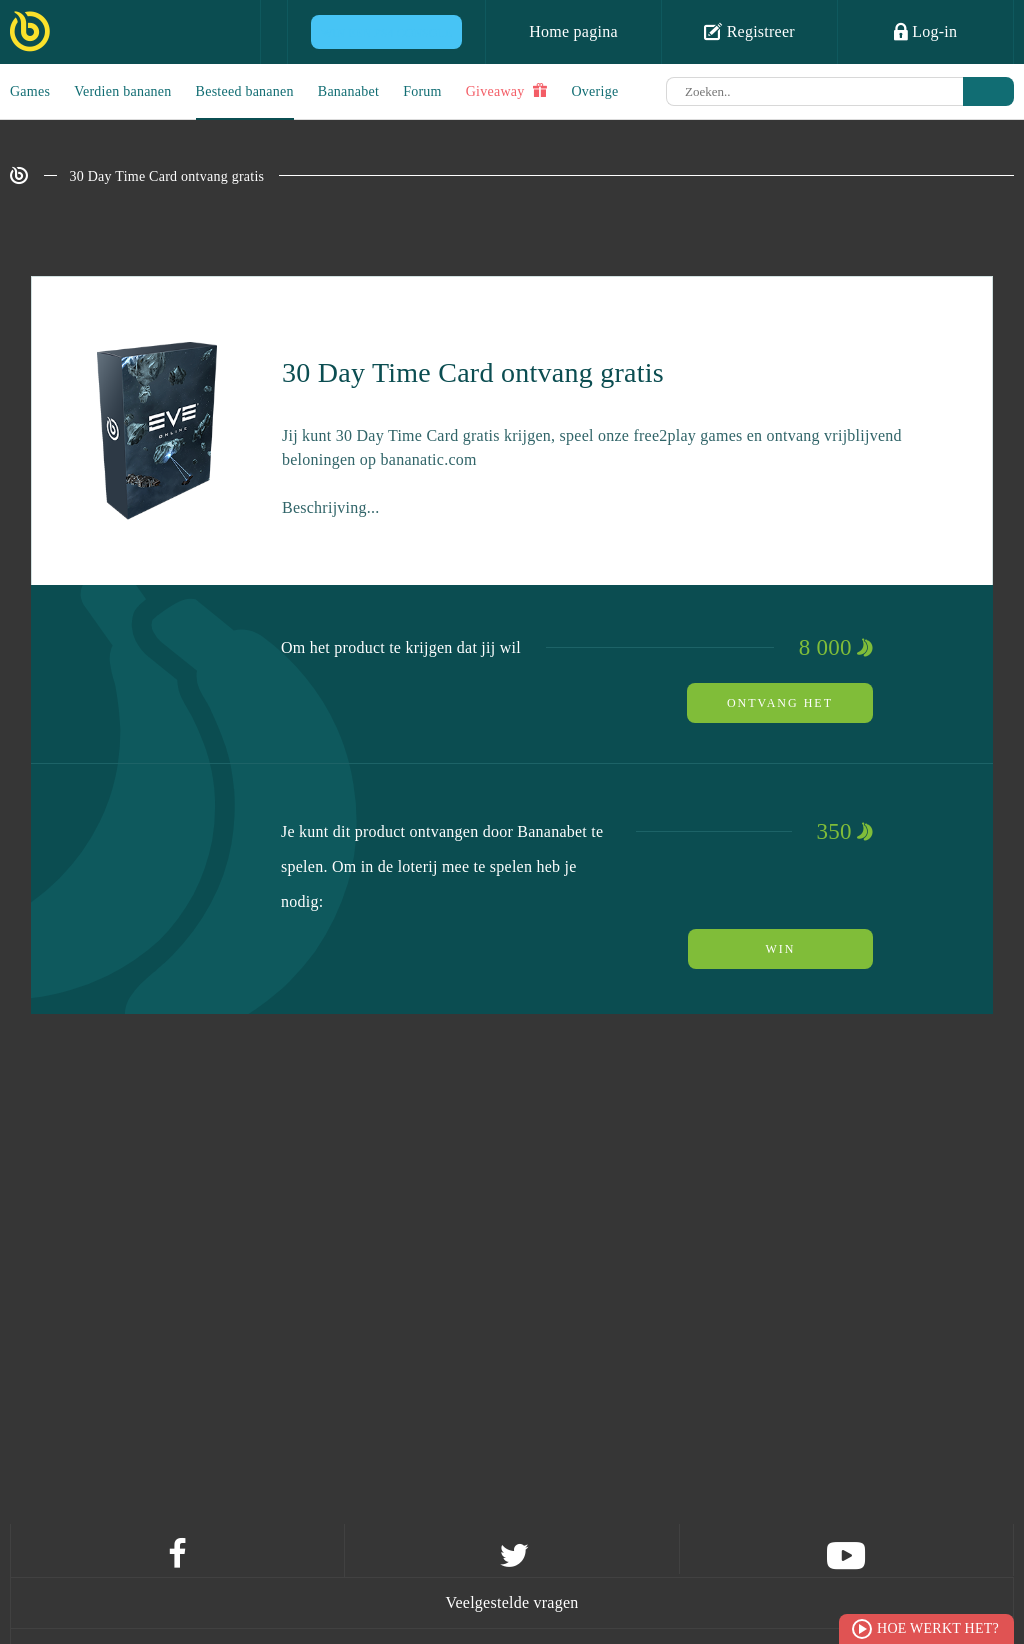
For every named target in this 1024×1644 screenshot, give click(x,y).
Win (781, 949)
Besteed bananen (245, 91)
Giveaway (507, 91)
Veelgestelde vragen (511, 1602)
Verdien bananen (122, 91)
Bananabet (348, 91)
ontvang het (780, 703)
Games (30, 91)
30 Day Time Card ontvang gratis (167, 176)
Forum (422, 91)
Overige (595, 91)
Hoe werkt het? (938, 1628)
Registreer (749, 31)
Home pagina (573, 31)
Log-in (926, 31)
